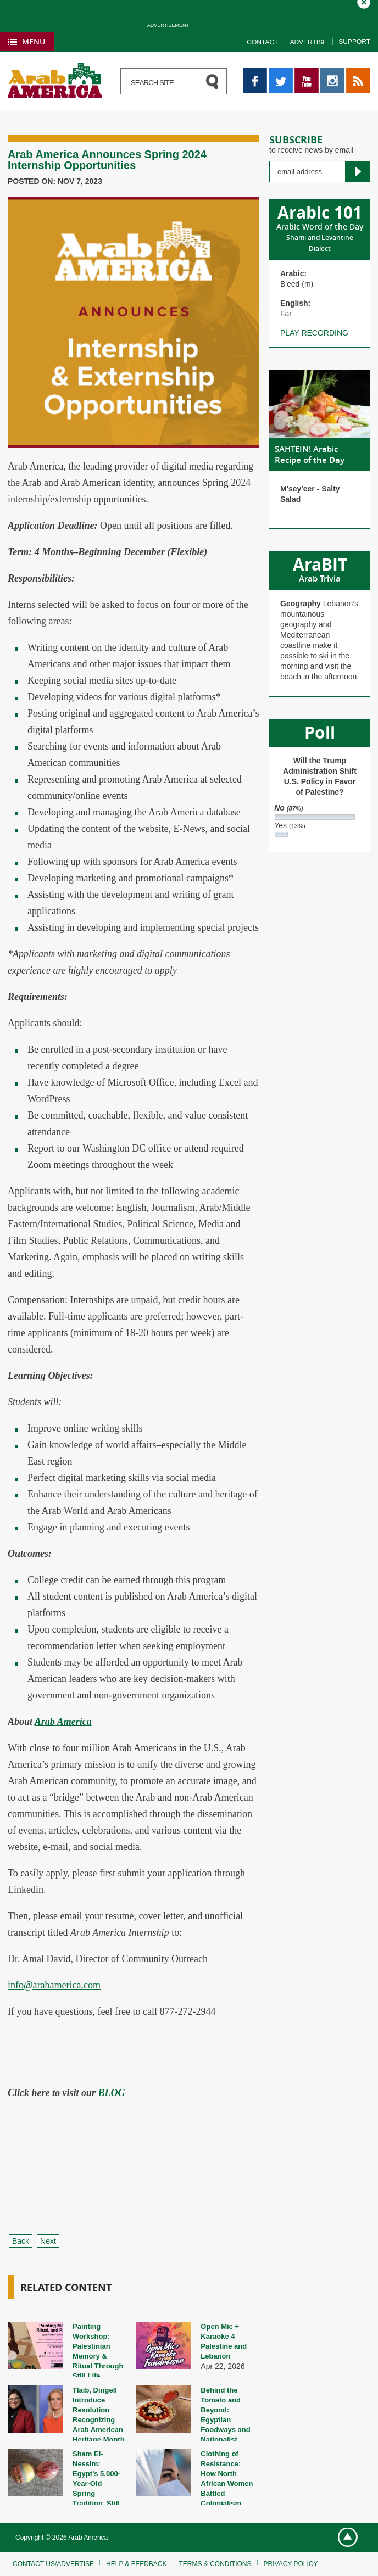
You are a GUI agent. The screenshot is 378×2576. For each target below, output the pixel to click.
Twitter (280, 73)
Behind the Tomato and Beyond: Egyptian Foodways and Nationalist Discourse (225, 2420)
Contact (262, 42)
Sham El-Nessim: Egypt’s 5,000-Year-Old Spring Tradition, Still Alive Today (96, 2483)
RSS (354, 73)
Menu (33, 41)
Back (20, 2241)
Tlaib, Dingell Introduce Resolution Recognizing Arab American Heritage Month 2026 (99, 2420)
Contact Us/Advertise (53, 2564)
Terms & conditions (215, 2564)
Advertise (308, 42)
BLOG (111, 2092)
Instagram (332, 73)
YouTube (306, 73)
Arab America (63, 1721)
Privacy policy (291, 2564)
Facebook (255, 73)
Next (48, 2241)
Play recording (314, 332)
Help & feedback (136, 2564)
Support (354, 42)
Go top (343, 2537)
